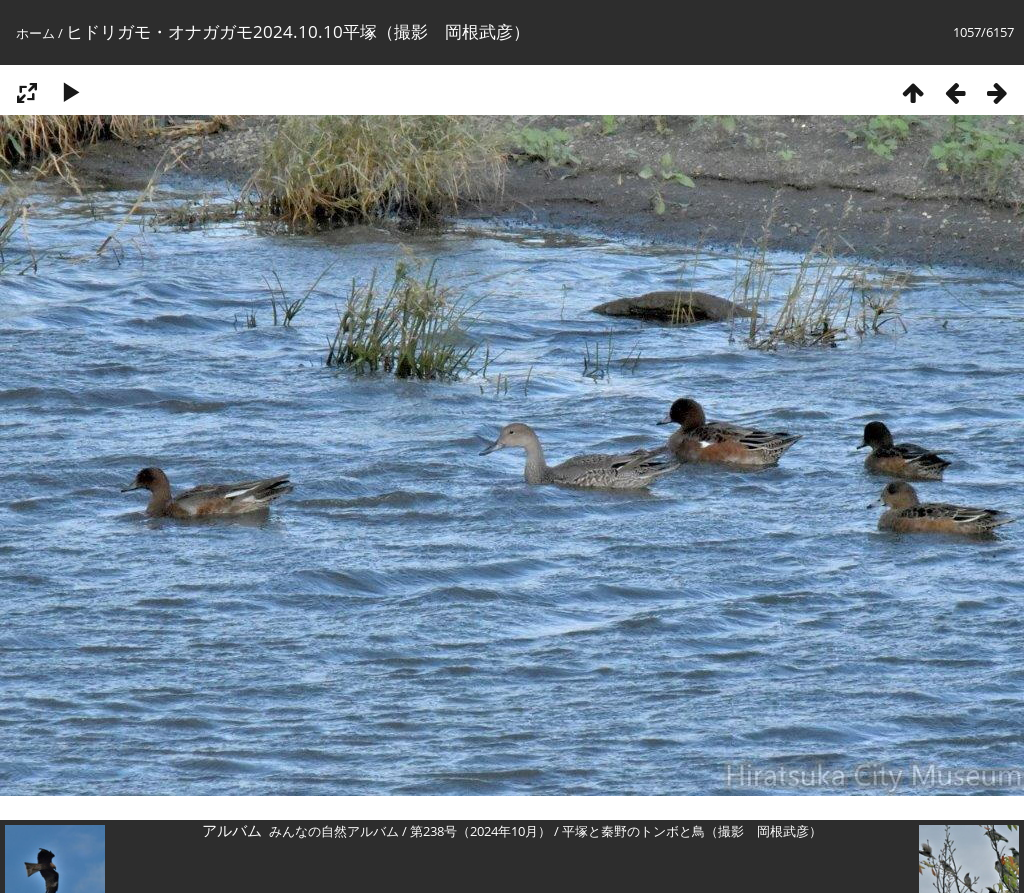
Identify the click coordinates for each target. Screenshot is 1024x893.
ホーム (35, 33)
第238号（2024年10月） (480, 831)
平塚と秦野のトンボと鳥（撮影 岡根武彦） (692, 831)
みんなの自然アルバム (334, 831)
